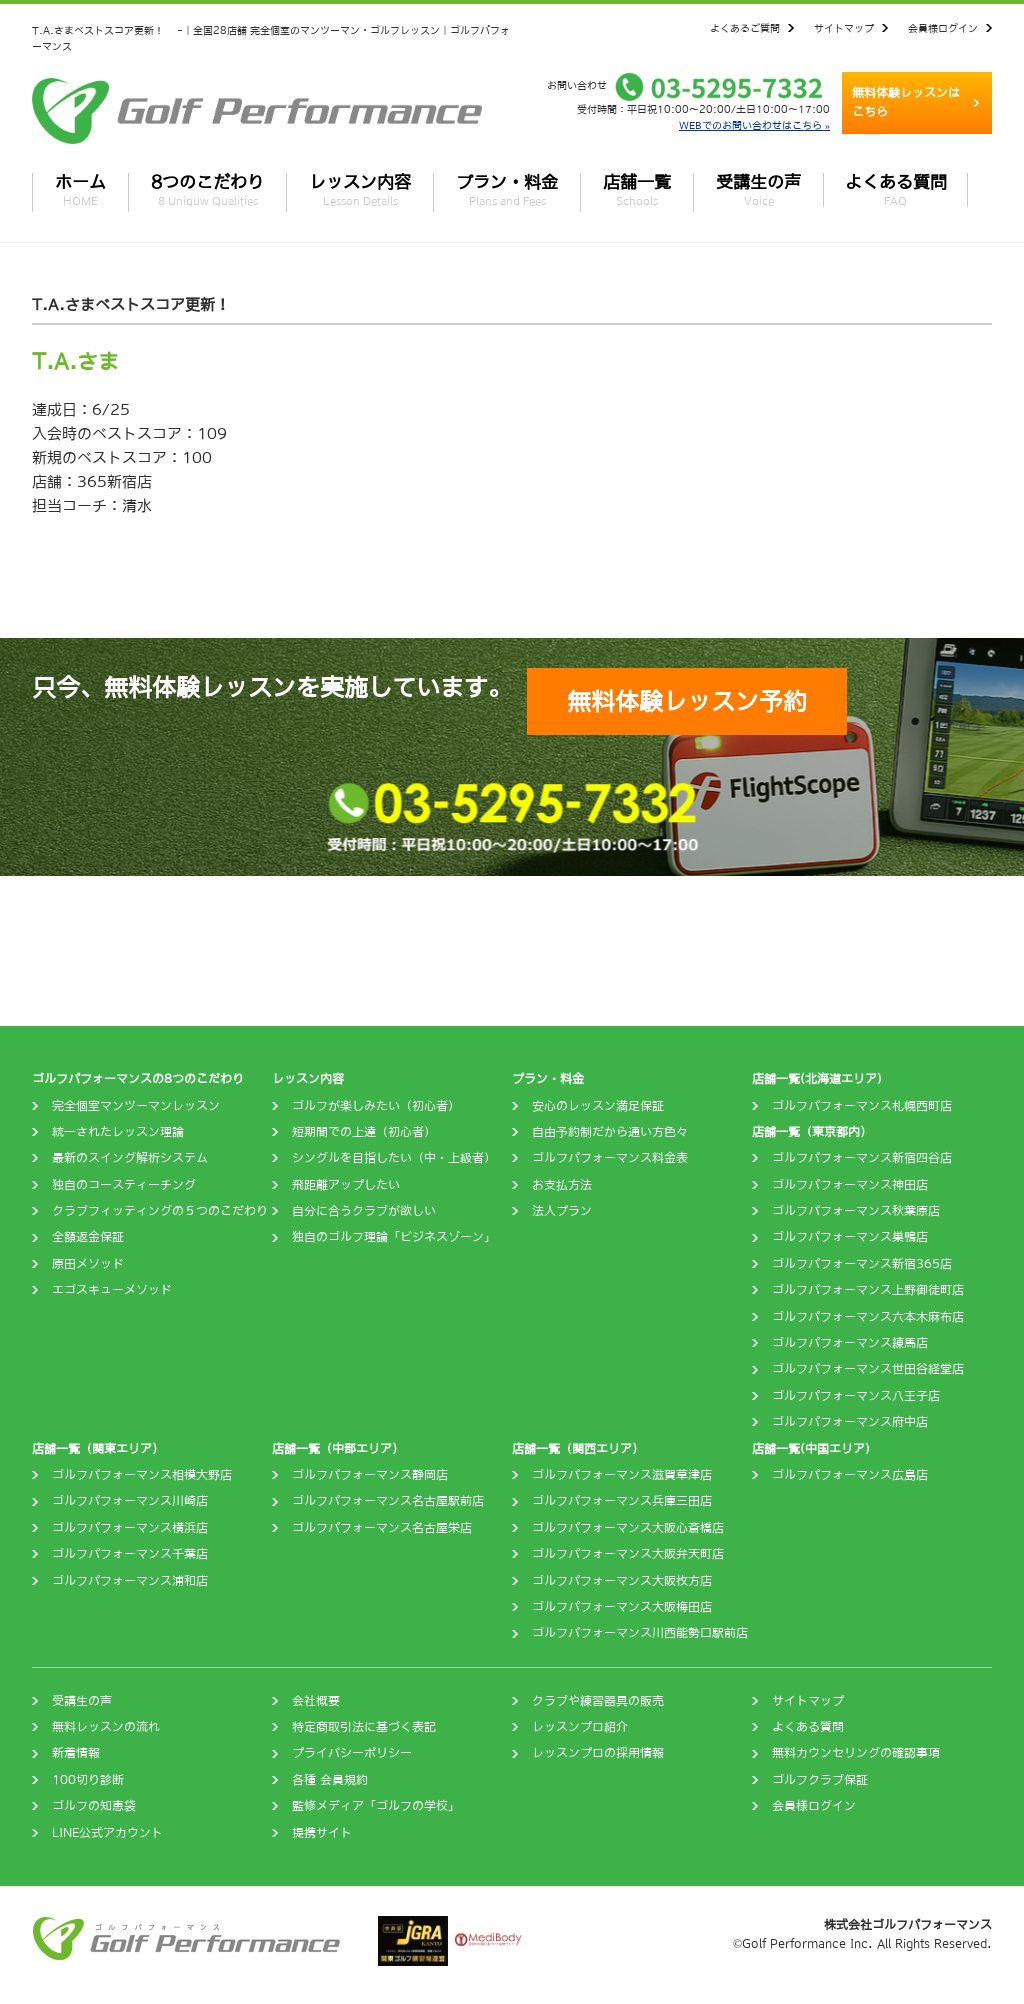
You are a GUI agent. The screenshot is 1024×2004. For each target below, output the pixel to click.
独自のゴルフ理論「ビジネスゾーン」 (394, 1237)
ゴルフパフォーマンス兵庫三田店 (622, 1501)
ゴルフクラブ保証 (820, 1780)
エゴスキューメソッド (112, 1290)
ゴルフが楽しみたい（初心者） (376, 1106)
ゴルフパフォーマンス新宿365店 (862, 1264)
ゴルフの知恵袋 (94, 1806)
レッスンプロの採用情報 (598, 1753)
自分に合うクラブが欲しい (364, 1211)
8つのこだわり (207, 190)
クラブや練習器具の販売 (598, 1701)
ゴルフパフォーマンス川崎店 (130, 1501)
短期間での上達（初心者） (364, 1132)
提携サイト (322, 1833)
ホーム (80, 190)
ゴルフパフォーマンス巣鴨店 (850, 1237)
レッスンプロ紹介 (580, 1727)
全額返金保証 (88, 1237)
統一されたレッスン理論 (118, 1132)
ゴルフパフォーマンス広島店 (850, 1475)
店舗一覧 (637, 190)
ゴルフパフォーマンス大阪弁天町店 (628, 1554)
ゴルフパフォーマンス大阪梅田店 (622, 1607)
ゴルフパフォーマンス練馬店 (850, 1343)
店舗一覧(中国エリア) (811, 1449)
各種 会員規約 (330, 1780)
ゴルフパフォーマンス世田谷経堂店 (868, 1369)
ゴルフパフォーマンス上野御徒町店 (868, 1290)
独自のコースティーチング (124, 1185)
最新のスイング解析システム (130, 1158)
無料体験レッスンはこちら (906, 102)
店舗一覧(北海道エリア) (817, 1079)
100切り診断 (88, 1780)
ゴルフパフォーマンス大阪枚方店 (622, 1581)
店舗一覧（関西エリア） (578, 1449)
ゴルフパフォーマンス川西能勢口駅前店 (640, 1633)
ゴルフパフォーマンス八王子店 (856, 1396)
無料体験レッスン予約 (687, 701)
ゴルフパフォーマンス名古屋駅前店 (388, 1501)
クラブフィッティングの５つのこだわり (160, 1211)
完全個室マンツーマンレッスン (136, 1106)
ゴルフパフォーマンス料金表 (610, 1158)
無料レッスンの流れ (106, 1727)
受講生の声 (758, 190)
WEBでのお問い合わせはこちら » (754, 125)
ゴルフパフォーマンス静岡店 (370, 1475)
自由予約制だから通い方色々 (610, 1132)
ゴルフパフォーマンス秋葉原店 (856, 1211)
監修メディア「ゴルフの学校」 (376, 1806)
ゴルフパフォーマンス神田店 (850, 1185)
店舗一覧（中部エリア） (338, 1449)
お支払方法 (562, 1185)
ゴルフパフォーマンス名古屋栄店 (382, 1528)
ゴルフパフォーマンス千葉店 (130, 1554)
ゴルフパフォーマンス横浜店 (130, 1528)
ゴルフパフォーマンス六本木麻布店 (868, 1317)
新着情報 (76, 1753)
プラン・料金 (507, 190)
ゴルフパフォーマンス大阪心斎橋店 (628, 1528)
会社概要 (316, 1701)
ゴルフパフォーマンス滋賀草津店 (622, 1475)
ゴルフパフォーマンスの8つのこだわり (138, 1079)
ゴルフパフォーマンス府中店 (850, 1422)
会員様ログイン (943, 28)
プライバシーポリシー (352, 1753)
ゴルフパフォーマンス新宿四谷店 (862, 1158)
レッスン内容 (360, 190)
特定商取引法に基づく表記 (364, 1727)
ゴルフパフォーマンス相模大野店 (142, 1475)
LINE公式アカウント (107, 1833)
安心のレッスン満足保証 (598, 1106)
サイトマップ (844, 28)
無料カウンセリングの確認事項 (856, 1753)
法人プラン (562, 1211)
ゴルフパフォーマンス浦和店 (130, 1581)
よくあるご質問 (745, 28)
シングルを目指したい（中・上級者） (394, 1158)
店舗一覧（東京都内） (812, 1132)
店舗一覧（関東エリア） (98, 1449)
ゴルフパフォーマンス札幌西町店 (862, 1106)
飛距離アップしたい (346, 1185)
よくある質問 (896, 190)
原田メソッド (88, 1264)
